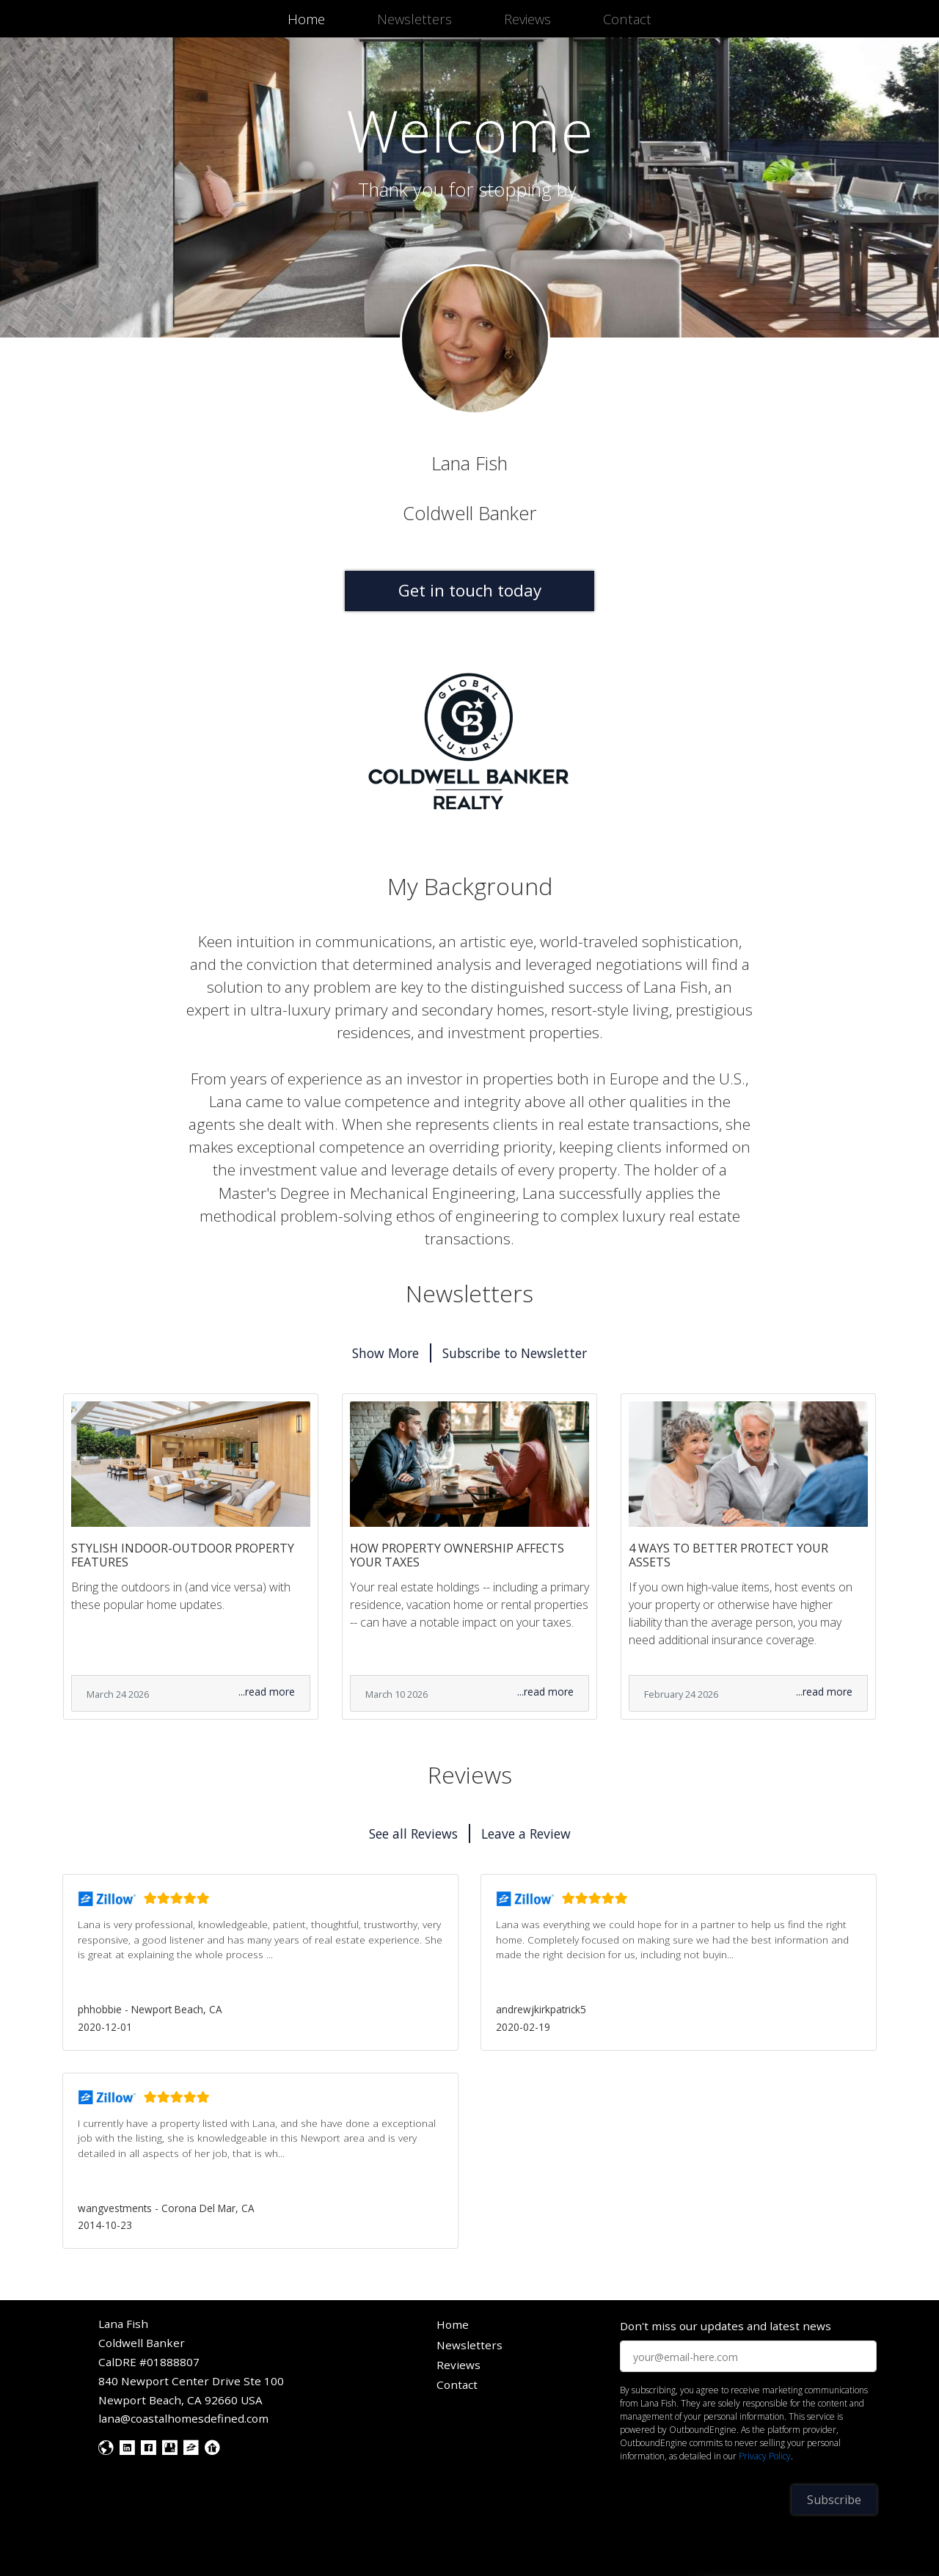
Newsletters (414, 19)
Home (309, 18)
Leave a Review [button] (526, 1833)
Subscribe (834, 2500)
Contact (627, 19)
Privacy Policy (765, 2456)
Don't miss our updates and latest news (725, 2325)
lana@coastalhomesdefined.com (183, 2418)
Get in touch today (469, 590)
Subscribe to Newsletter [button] (514, 1353)
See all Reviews (413, 1833)
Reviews (527, 19)
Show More (385, 1353)
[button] (260, 1962)
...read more (266, 1692)
